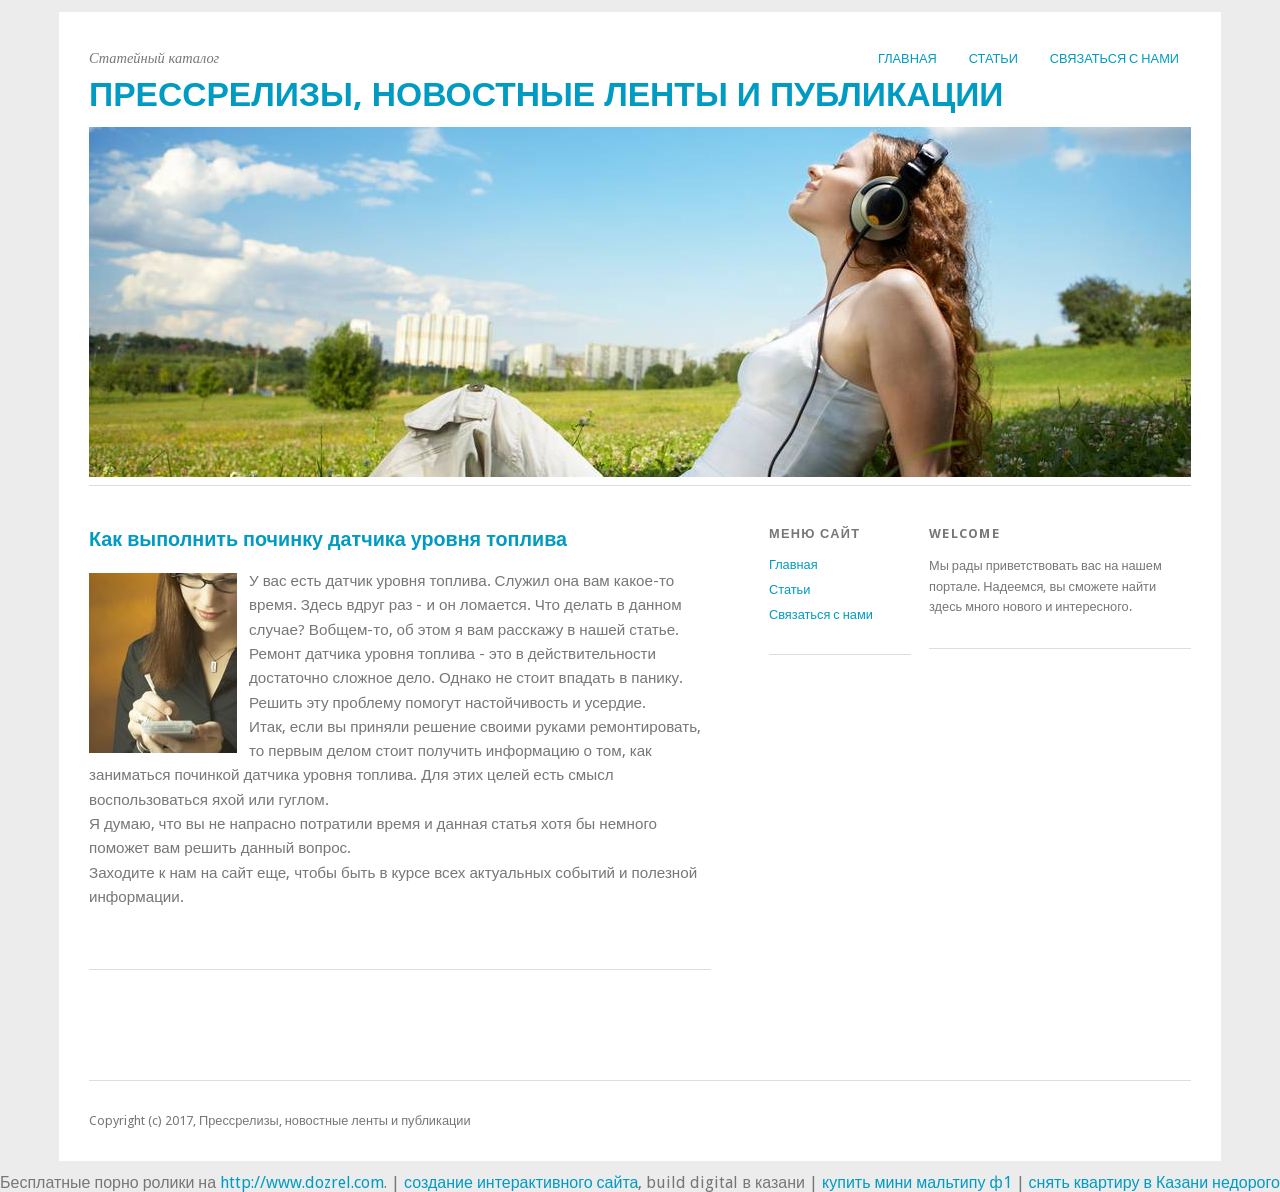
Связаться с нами (1114, 58)
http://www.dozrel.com (302, 1182)
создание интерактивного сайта (521, 1182)
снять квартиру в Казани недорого (1154, 1182)
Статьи (993, 58)
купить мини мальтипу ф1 (917, 1182)
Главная (907, 58)
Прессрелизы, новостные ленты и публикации (546, 94)
